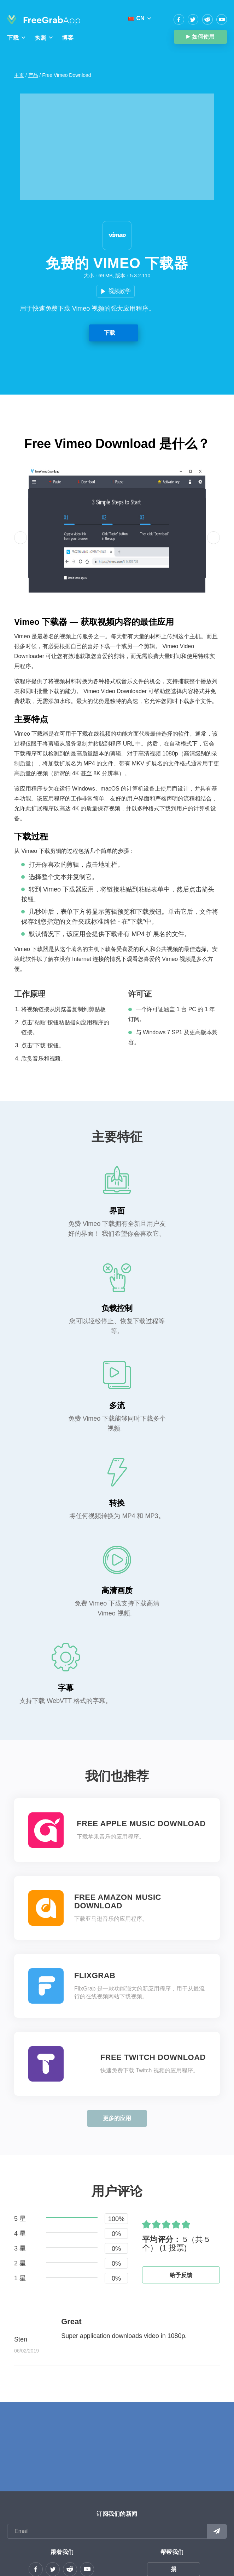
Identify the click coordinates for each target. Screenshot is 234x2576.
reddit (207, 19)
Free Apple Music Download (141, 1823)
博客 (68, 38)
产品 (33, 75)
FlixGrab (94, 1975)
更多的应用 (117, 2118)
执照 (40, 38)
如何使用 (203, 37)
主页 (19, 75)
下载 (13, 38)
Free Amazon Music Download (117, 1901)
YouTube (222, 19)
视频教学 (120, 291)
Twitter (193, 19)
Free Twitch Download (153, 2057)
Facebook (179, 19)
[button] (20, 537)
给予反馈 (181, 2275)
